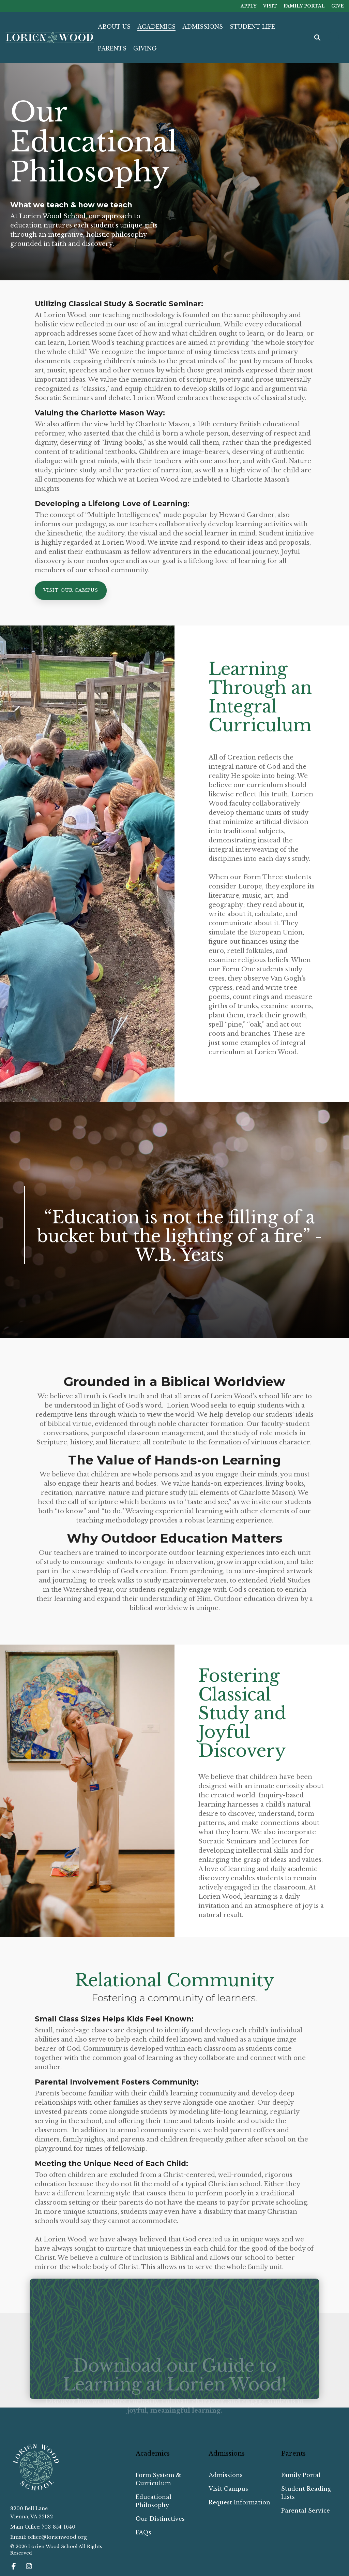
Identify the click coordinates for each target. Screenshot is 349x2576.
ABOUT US (114, 26)
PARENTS (112, 48)
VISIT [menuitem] (269, 6)
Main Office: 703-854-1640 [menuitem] (42, 2527)
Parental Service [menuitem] (305, 2510)
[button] (14, 2566)
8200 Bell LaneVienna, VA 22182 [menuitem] (31, 2512)
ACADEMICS (156, 26)
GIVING (145, 48)
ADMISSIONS (202, 26)
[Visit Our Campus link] (71, 591)
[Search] (317, 37)
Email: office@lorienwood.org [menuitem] (48, 2537)
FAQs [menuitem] (143, 2532)
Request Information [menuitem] (239, 2502)
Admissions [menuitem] (226, 2475)
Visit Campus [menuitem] (228, 2488)
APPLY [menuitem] (248, 6)
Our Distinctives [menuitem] (160, 2518)
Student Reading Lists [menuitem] (307, 2492)
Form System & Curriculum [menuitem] (159, 2479)
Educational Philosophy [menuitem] (154, 2500)
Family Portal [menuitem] (301, 2475)
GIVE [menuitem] (337, 6)
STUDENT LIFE (252, 26)
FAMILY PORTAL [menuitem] (303, 6)
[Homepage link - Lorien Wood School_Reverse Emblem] (36, 2489)
